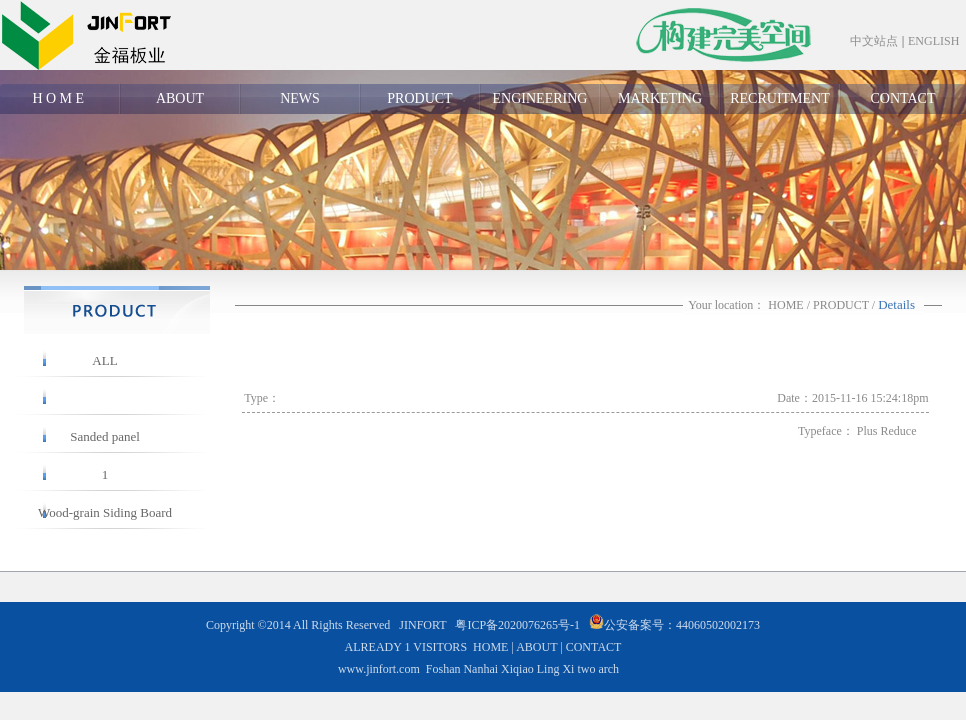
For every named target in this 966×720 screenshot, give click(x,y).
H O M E (59, 98)
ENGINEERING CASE (540, 102)
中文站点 (874, 41)
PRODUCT (419, 98)
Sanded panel (105, 436)
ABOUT (180, 98)
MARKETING (660, 98)
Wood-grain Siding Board (105, 512)
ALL (104, 360)
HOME (785, 305)
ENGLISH (933, 41)
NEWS (300, 98)
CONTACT (903, 98)
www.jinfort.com (379, 669)
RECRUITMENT (780, 98)
